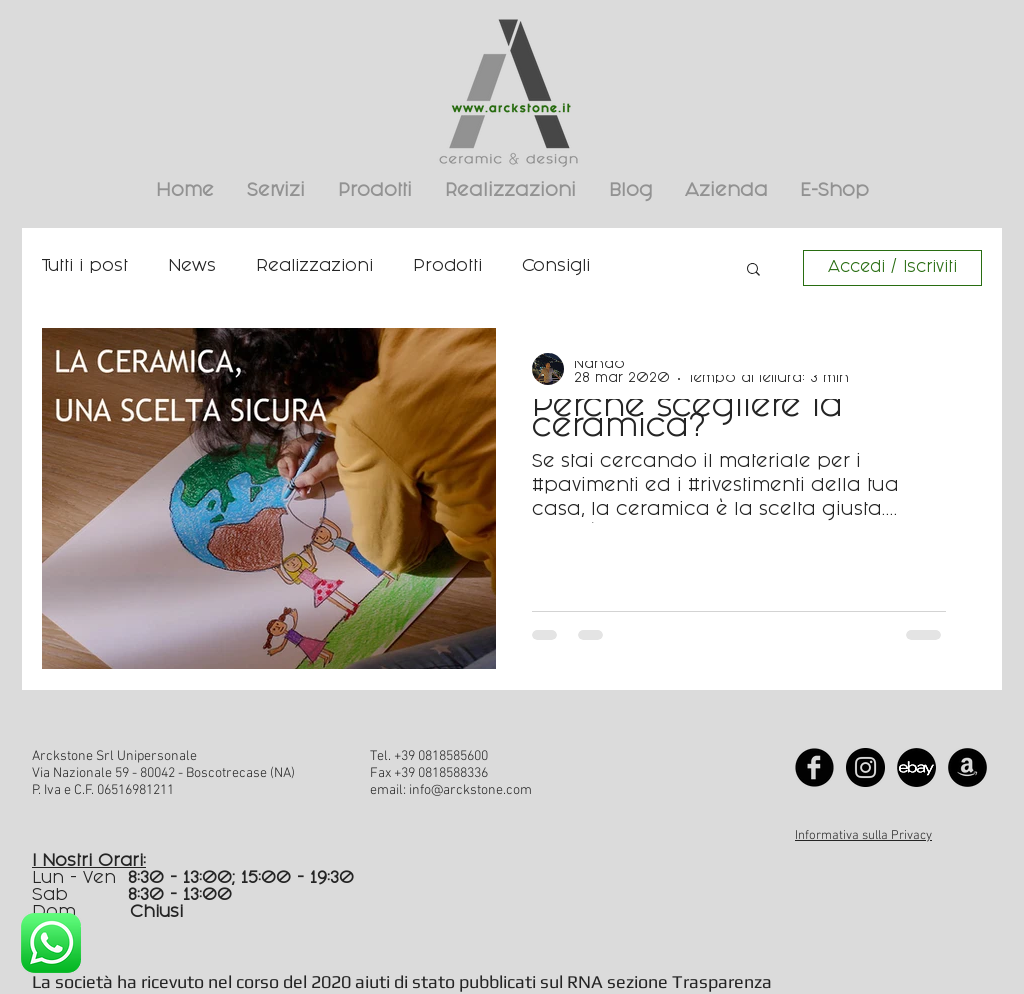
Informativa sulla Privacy (863, 836)
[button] (753, 270)
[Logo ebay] (916, 767)
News (192, 267)
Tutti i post (85, 267)
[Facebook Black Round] (814, 767)
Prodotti (447, 267)
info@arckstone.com (470, 790)
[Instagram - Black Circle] (865, 767)
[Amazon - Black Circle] (967, 767)
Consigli (556, 267)
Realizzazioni (314, 267)
